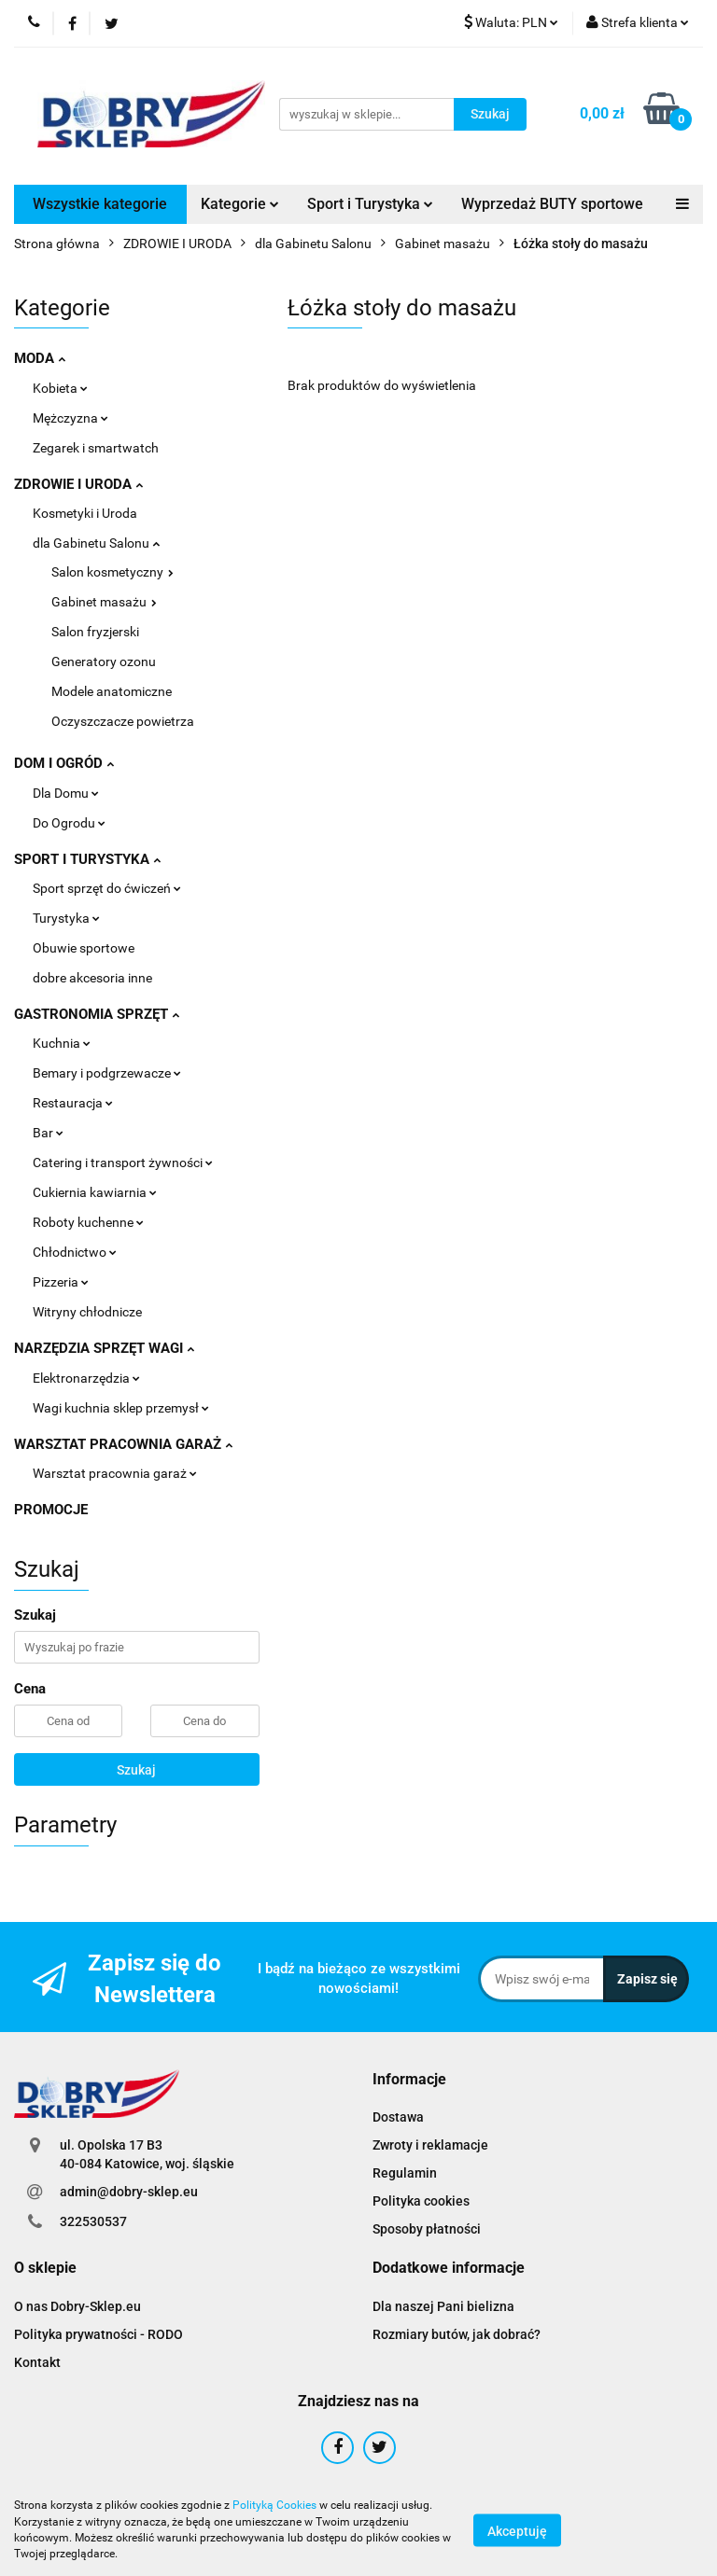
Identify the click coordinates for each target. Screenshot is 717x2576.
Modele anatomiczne (111, 691)
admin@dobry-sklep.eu (129, 2191)
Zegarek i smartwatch (96, 447)
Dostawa (398, 2117)
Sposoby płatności (427, 2228)
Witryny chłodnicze (87, 1311)
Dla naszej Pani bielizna (443, 2306)
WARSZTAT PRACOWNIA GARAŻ (123, 1444)
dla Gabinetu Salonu (96, 543)
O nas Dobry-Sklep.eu (77, 2306)
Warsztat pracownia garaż (115, 1473)
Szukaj (136, 1769)
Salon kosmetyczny (112, 571)
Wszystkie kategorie (100, 204)
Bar (48, 1132)
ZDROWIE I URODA (78, 484)
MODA (39, 358)
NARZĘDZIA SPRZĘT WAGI (104, 1348)
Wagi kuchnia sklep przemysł (121, 1407)
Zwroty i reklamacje (430, 2144)
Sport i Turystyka (370, 204)
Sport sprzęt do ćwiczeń (107, 888)
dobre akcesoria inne (92, 977)
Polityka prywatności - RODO (98, 2334)
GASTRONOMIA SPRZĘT (96, 1014)
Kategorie (240, 204)
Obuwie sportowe (83, 947)
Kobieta (60, 388)
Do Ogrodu (69, 822)
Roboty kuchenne (88, 1222)
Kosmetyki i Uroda (85, 513)
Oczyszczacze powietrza (122, 721)
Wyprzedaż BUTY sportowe (552, 204)
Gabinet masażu (104, 601)
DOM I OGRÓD (64, 763)
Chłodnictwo (75, 1252)
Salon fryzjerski (95, 631)
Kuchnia (62, 1043)
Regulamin (405, 2172)
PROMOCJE (51, 1509)
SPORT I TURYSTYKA (87, 859)
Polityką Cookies (274, 2505)
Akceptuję (517, 2530)
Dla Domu (66, 793)
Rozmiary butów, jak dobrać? (457, 2334)
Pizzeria (61, 1281)
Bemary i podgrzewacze (107, 1072)
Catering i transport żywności (123, 1162)
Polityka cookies (421, 2200)
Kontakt (37, 2362)
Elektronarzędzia (86, 1378)
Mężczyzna (70, 418)
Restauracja (73, 1102)
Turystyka (66, 918)
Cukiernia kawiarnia (95, 1192)
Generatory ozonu (103, 661)
